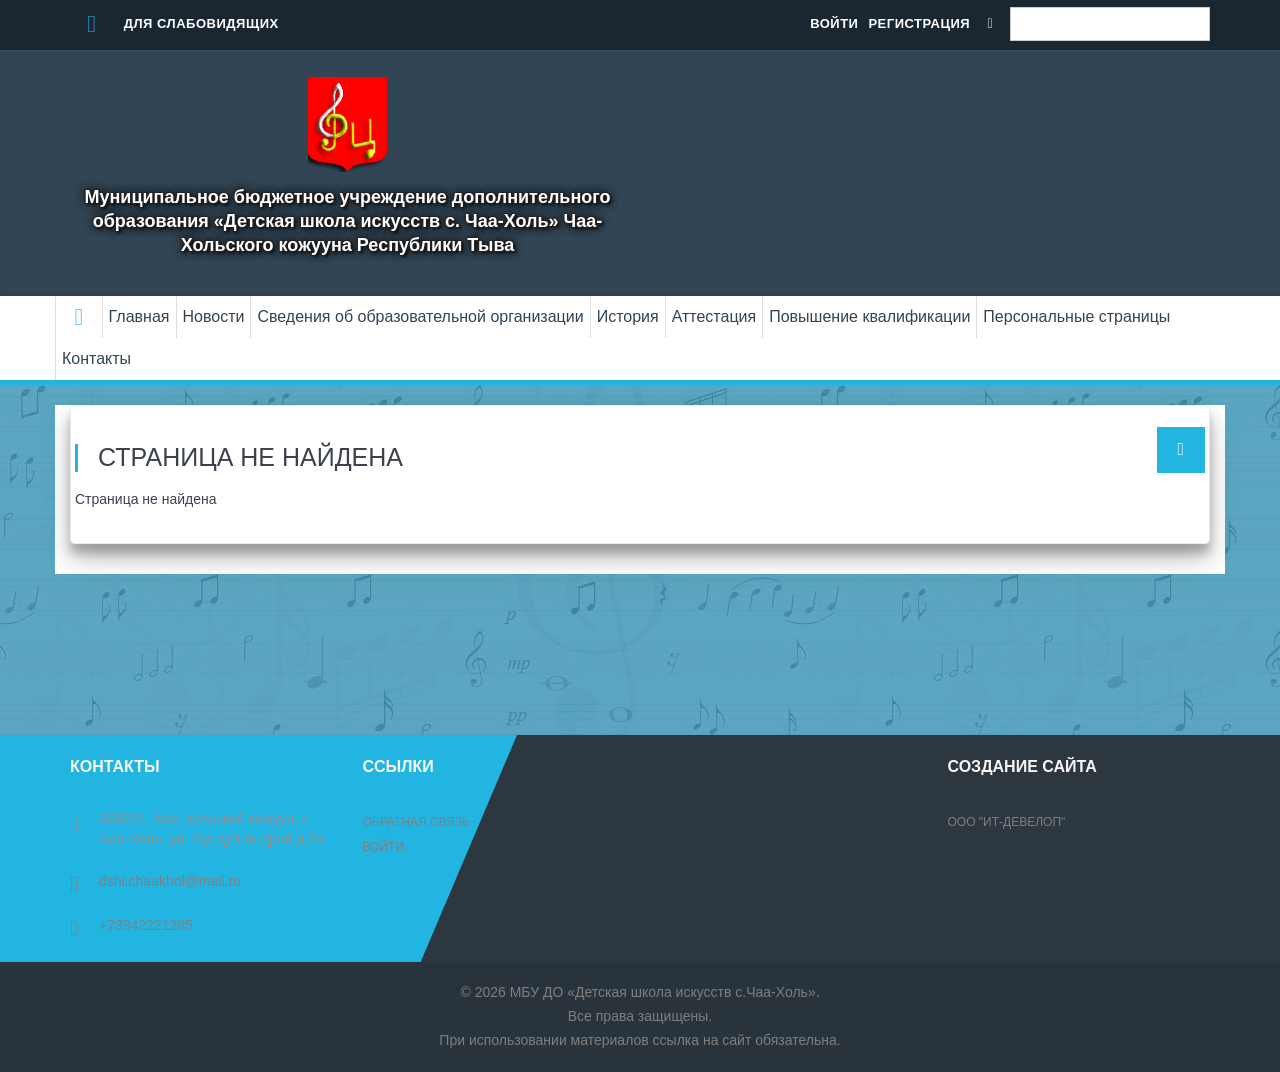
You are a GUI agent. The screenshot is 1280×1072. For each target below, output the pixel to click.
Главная (139, 316)
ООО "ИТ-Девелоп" (1007, 822)
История (628, 316)
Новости (214, 316)
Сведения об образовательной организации (420, 316)
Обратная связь (417, 822)
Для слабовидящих (174, 23)
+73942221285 (131, 925)
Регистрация (919, 23)
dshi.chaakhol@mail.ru (155, 881)
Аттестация (714, 316)
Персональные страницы (1076, 316)
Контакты (96, 358)
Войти (834, 23)
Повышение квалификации (869, 316)
